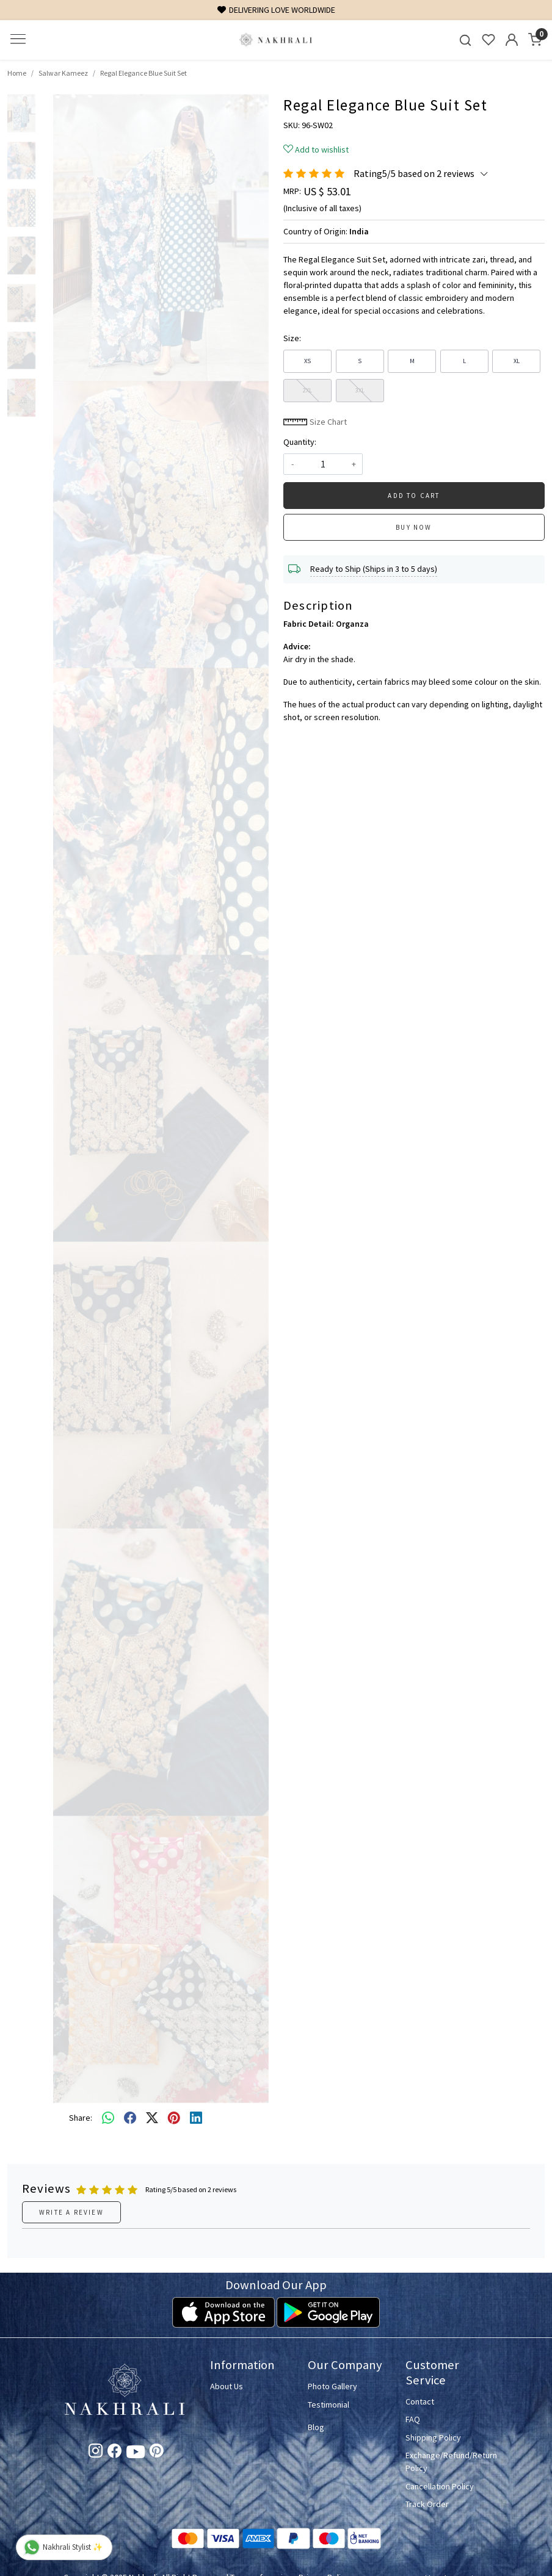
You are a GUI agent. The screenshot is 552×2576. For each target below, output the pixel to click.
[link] (465, 40)
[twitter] (152, 2118)
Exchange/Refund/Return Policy (446, 2461)
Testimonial (328, 2404)
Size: (292, 338)
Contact (419, 2401)
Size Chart (315, 421)
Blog (316, 2427)
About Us (226, 2386)
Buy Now (414, 527)
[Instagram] (95, 2453)
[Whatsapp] (108, 2118)
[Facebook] (114, 2453)
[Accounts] (511, 39)
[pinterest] (174, 2118)
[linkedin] (196, 2118)
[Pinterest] (156, 2453)
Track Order (427, 2503)
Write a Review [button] (71, 2212)
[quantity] (323, 464)
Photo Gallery (332, 2386)
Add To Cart (414, 495)
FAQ (412, 2419)
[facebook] (130, 2118)
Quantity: (299, 441)
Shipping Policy (433, 2437)
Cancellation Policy (439, 2486)
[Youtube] (135, 2454)
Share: (80, 2117)
